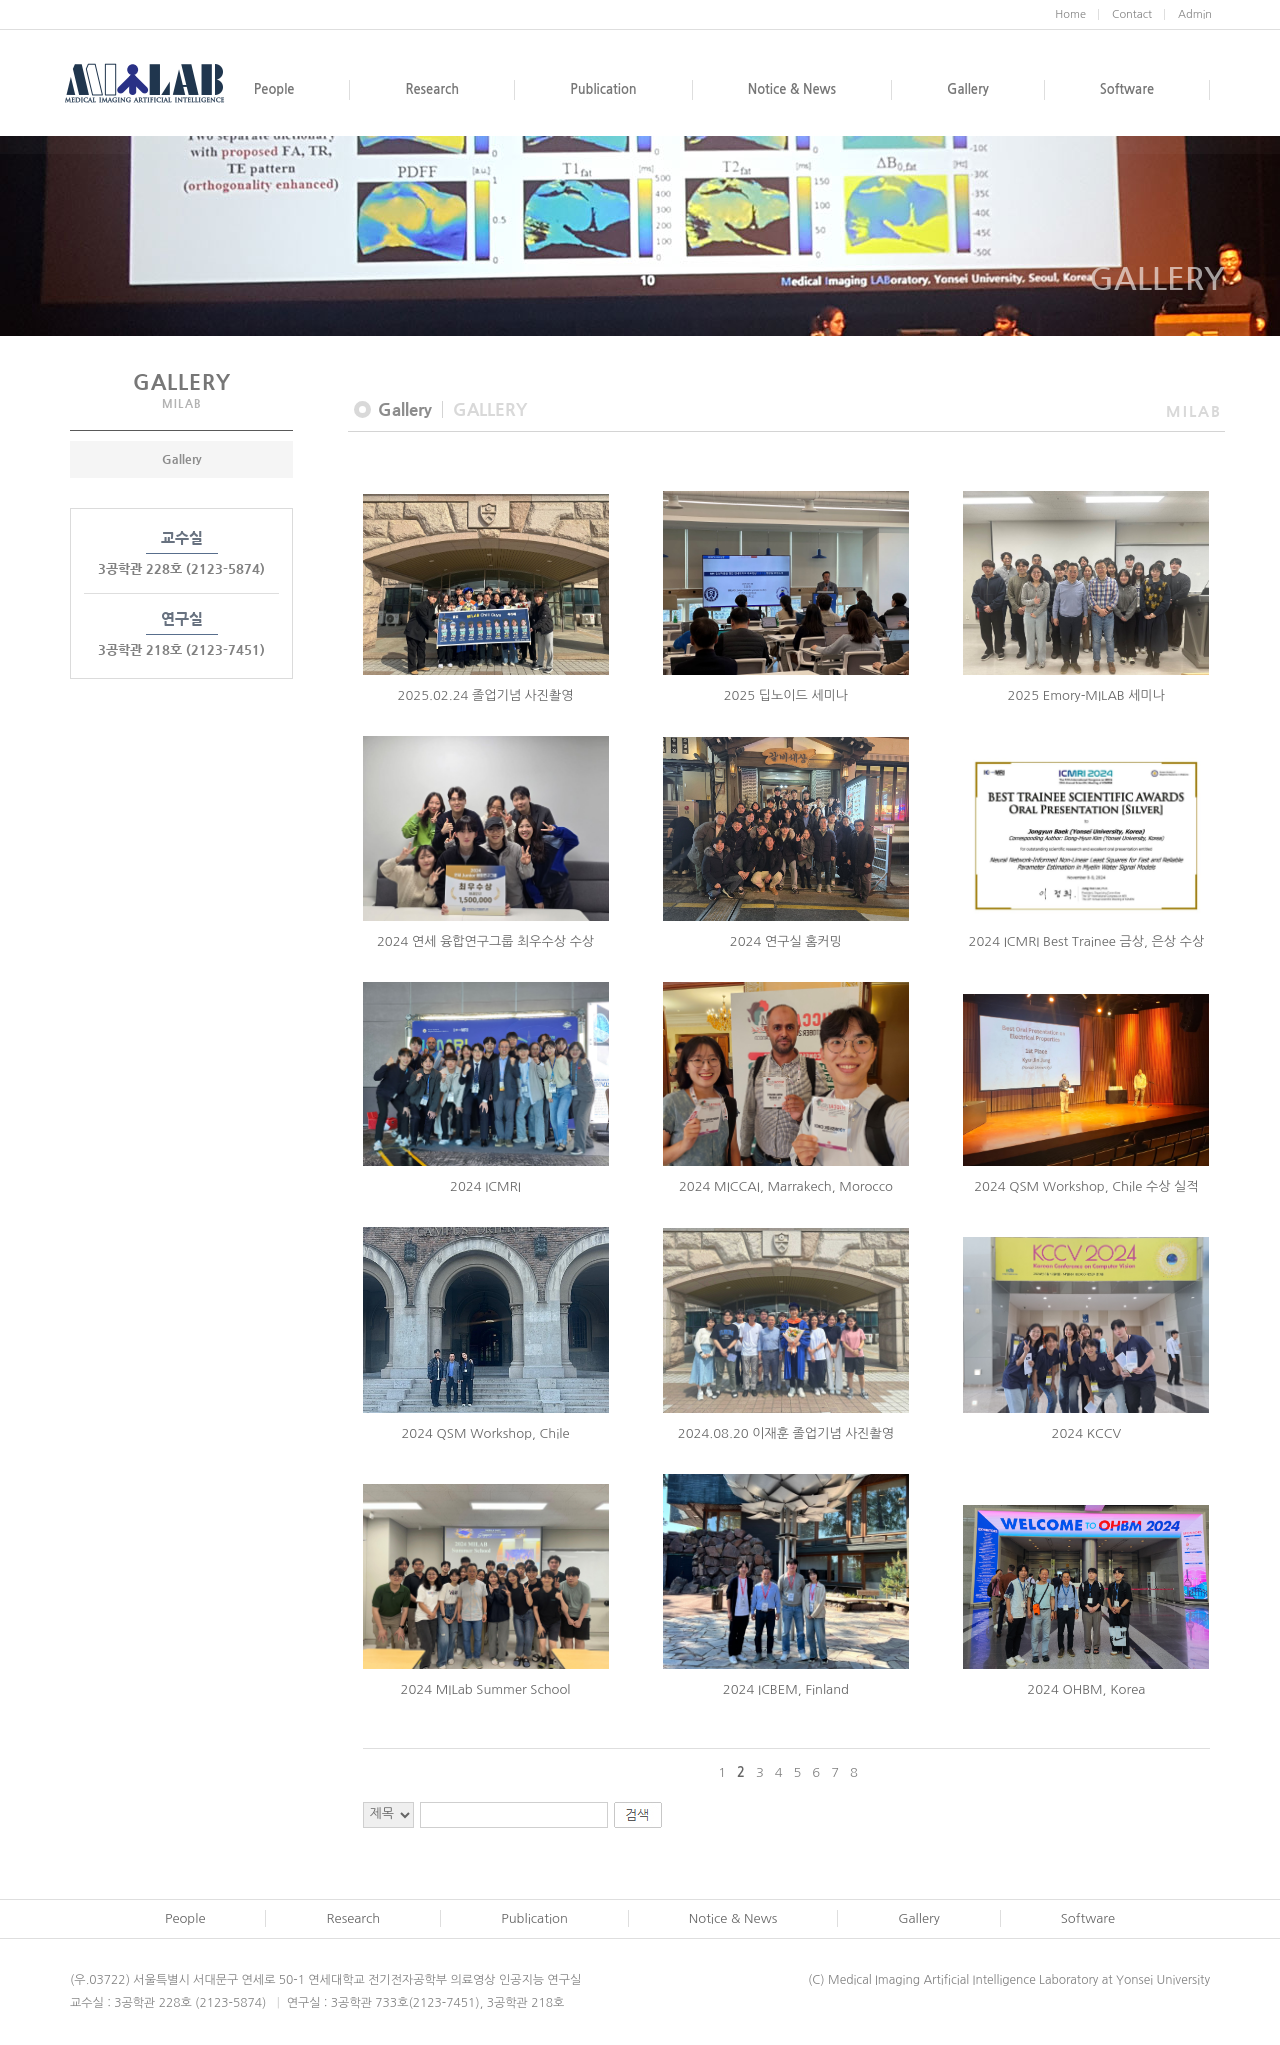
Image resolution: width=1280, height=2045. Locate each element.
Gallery (182, 459)
